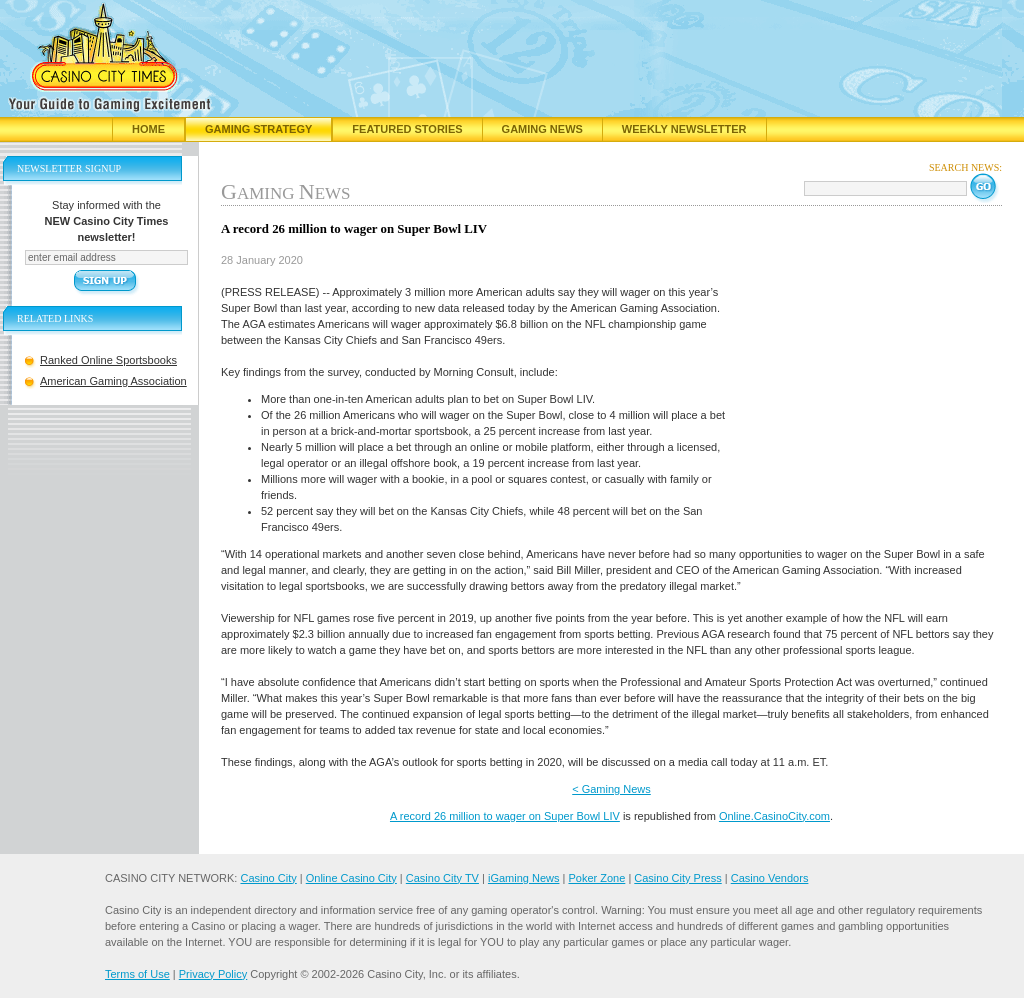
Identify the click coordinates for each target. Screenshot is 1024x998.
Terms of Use (137, 974)
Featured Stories (407, 129)
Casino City (268, 878)
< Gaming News (611, 789)
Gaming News (542, 129)
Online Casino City (351, 878)
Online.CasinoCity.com (774, 816)
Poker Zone (596, 878)
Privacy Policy (213, 974)
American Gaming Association (113, 381)
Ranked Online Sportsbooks (108, 360)
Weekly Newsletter (684, 129)
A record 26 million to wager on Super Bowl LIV (505, 816)
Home (148, 129)
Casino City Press (677, 878)
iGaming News (524, 878)
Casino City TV (442, 878)
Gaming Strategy (258, 129)
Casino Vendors (770, 878)
